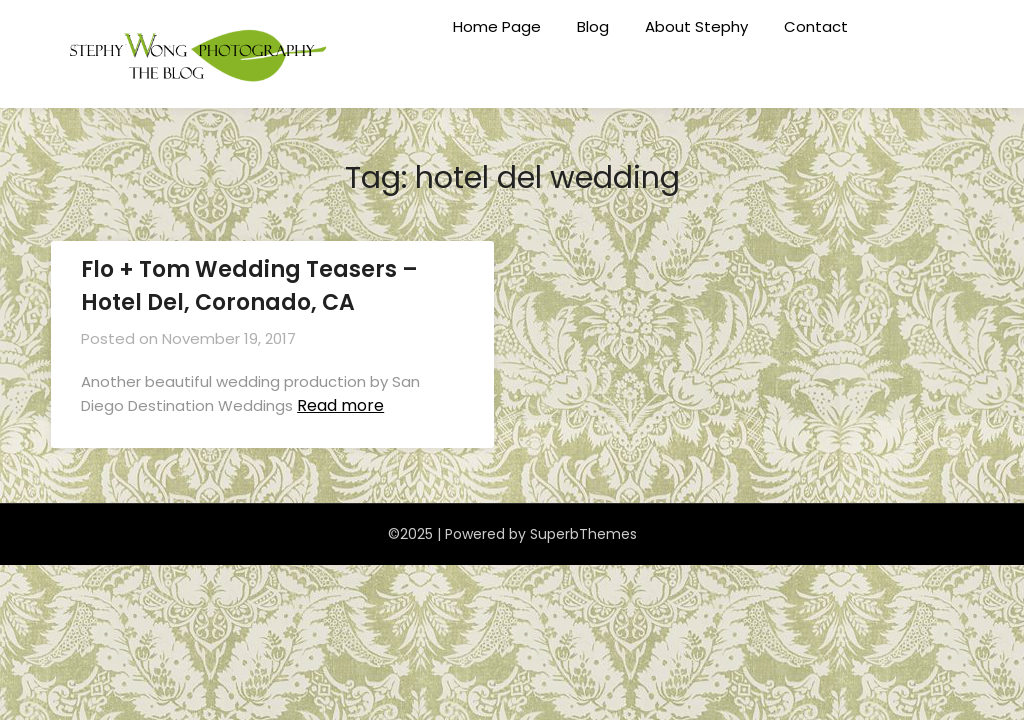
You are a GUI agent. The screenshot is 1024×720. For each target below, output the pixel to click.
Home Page (497, 26)
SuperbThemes (583, 534)
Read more (340, 405)
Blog (593, 26)
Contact (816, 26)
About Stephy (696, 26)
